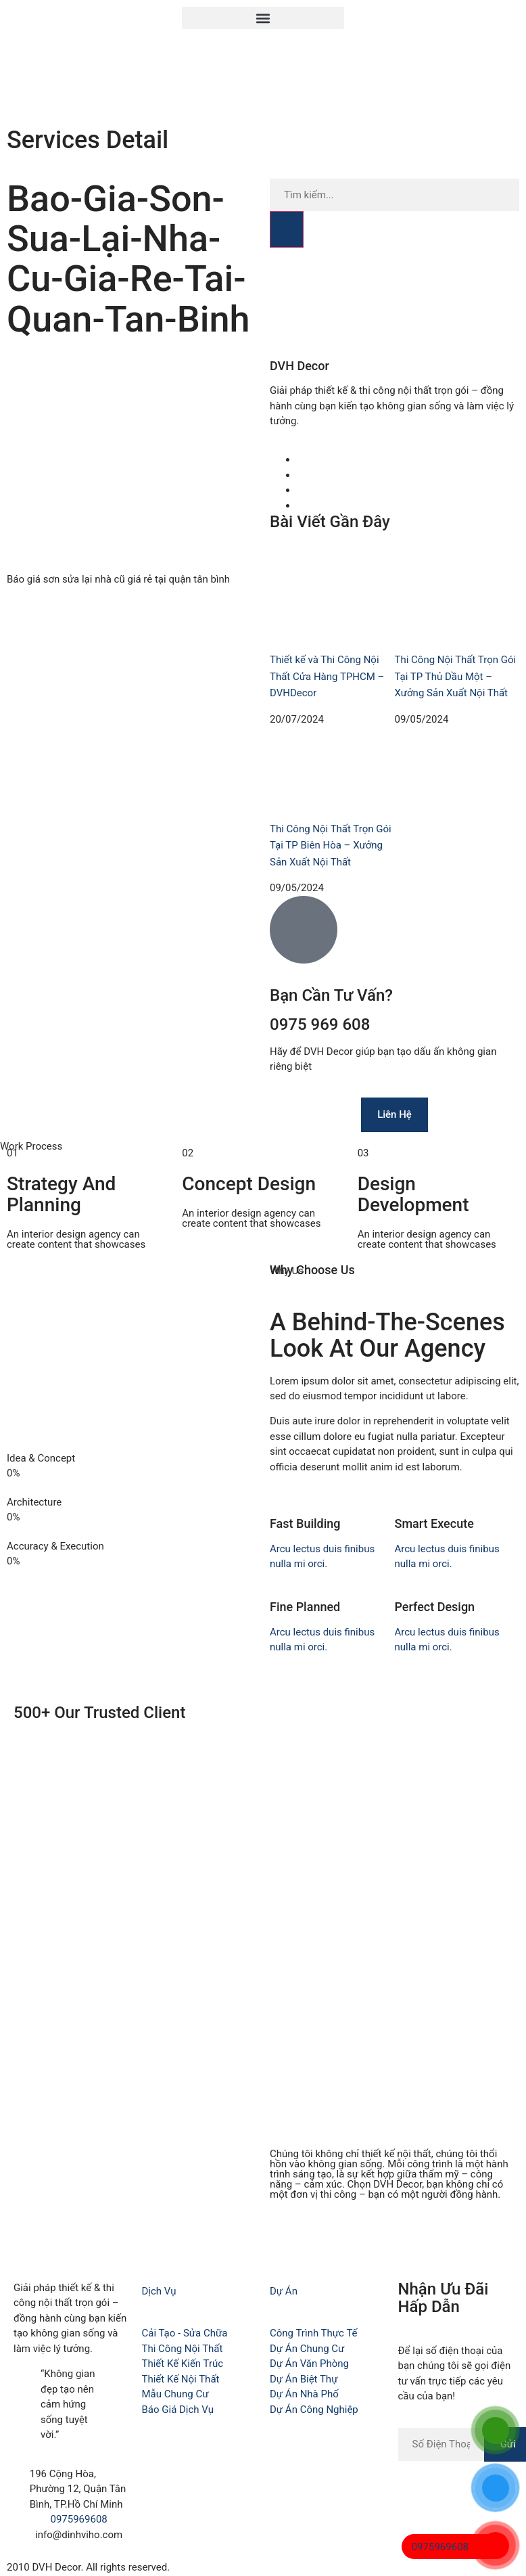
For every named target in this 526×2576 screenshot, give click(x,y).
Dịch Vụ (159, 2291)
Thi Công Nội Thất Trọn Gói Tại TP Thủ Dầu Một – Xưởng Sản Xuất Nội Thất (456, 676)
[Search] (287, 229)
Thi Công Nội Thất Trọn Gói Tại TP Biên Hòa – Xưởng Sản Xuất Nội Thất (330, 845)
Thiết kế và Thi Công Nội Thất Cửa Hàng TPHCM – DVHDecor (327, 676)
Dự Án (283, 2291)
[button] (262, 18)
